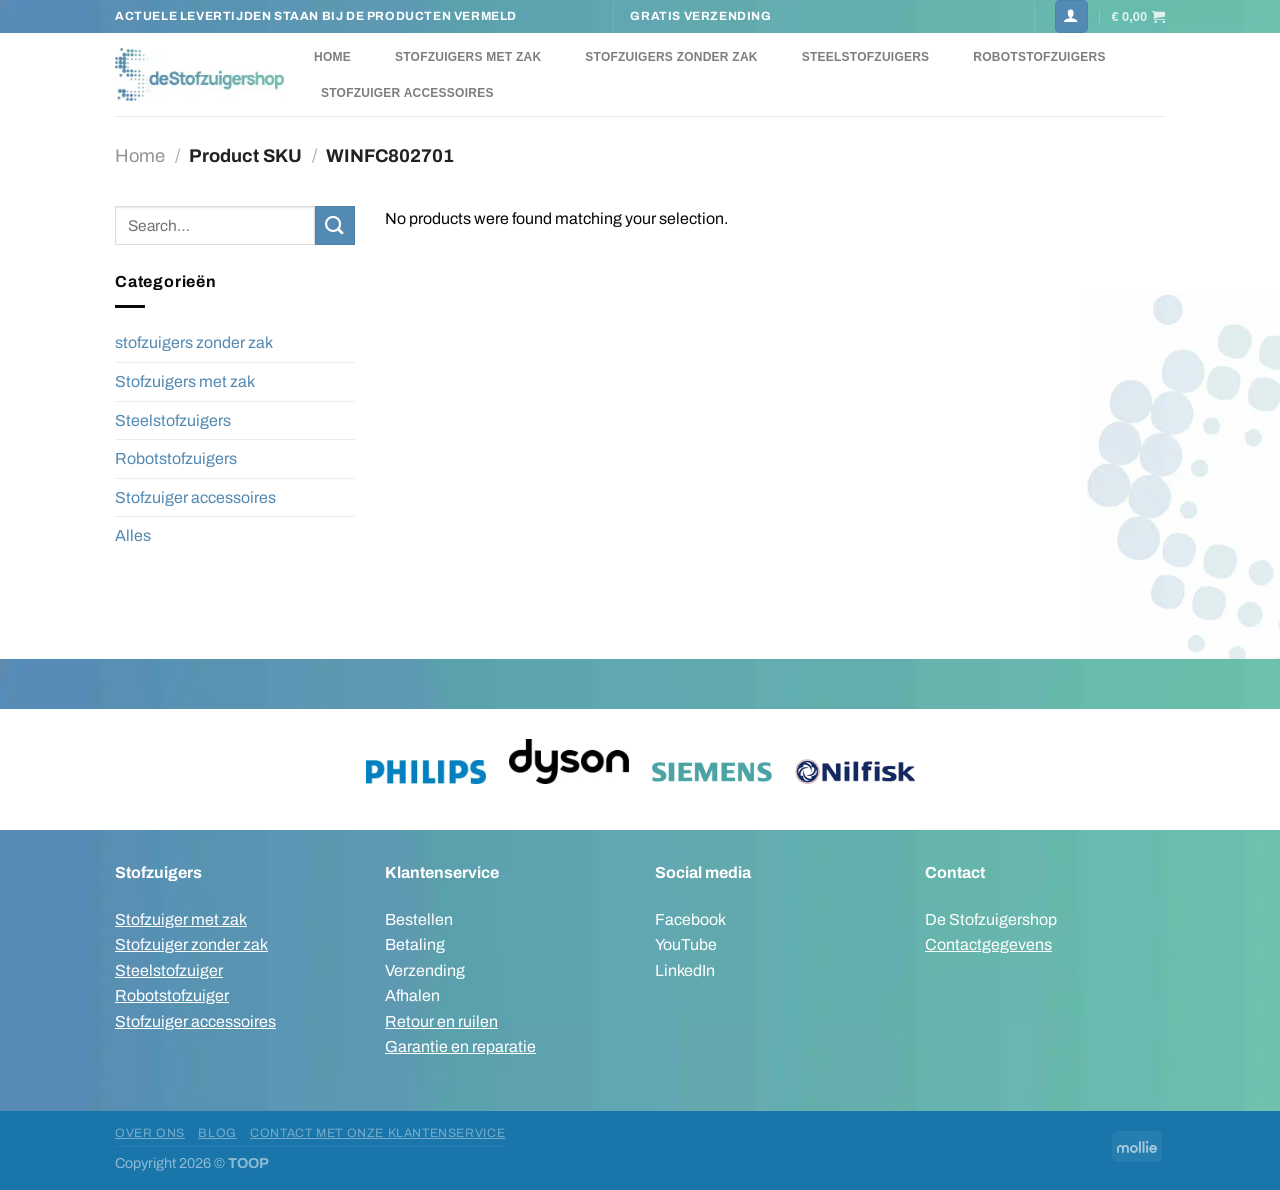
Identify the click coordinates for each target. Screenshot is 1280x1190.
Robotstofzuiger (172, 995)
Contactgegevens (988, 944)
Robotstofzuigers (1039, 57)
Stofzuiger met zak (181, 919)
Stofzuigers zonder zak (671, 57)
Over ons (150, 1133)
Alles (133, 535)
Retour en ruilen (441, 1021)
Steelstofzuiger (169, 970)
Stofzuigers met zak (468, 57)
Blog (217, 1133)
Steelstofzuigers (866, 57)
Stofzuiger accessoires (407, 93)
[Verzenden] (335, 225)
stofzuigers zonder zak (194, 342)
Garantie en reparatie (460, 1046)
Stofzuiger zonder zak (191, 944)
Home (332, 57)
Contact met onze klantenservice (377, 1133)
